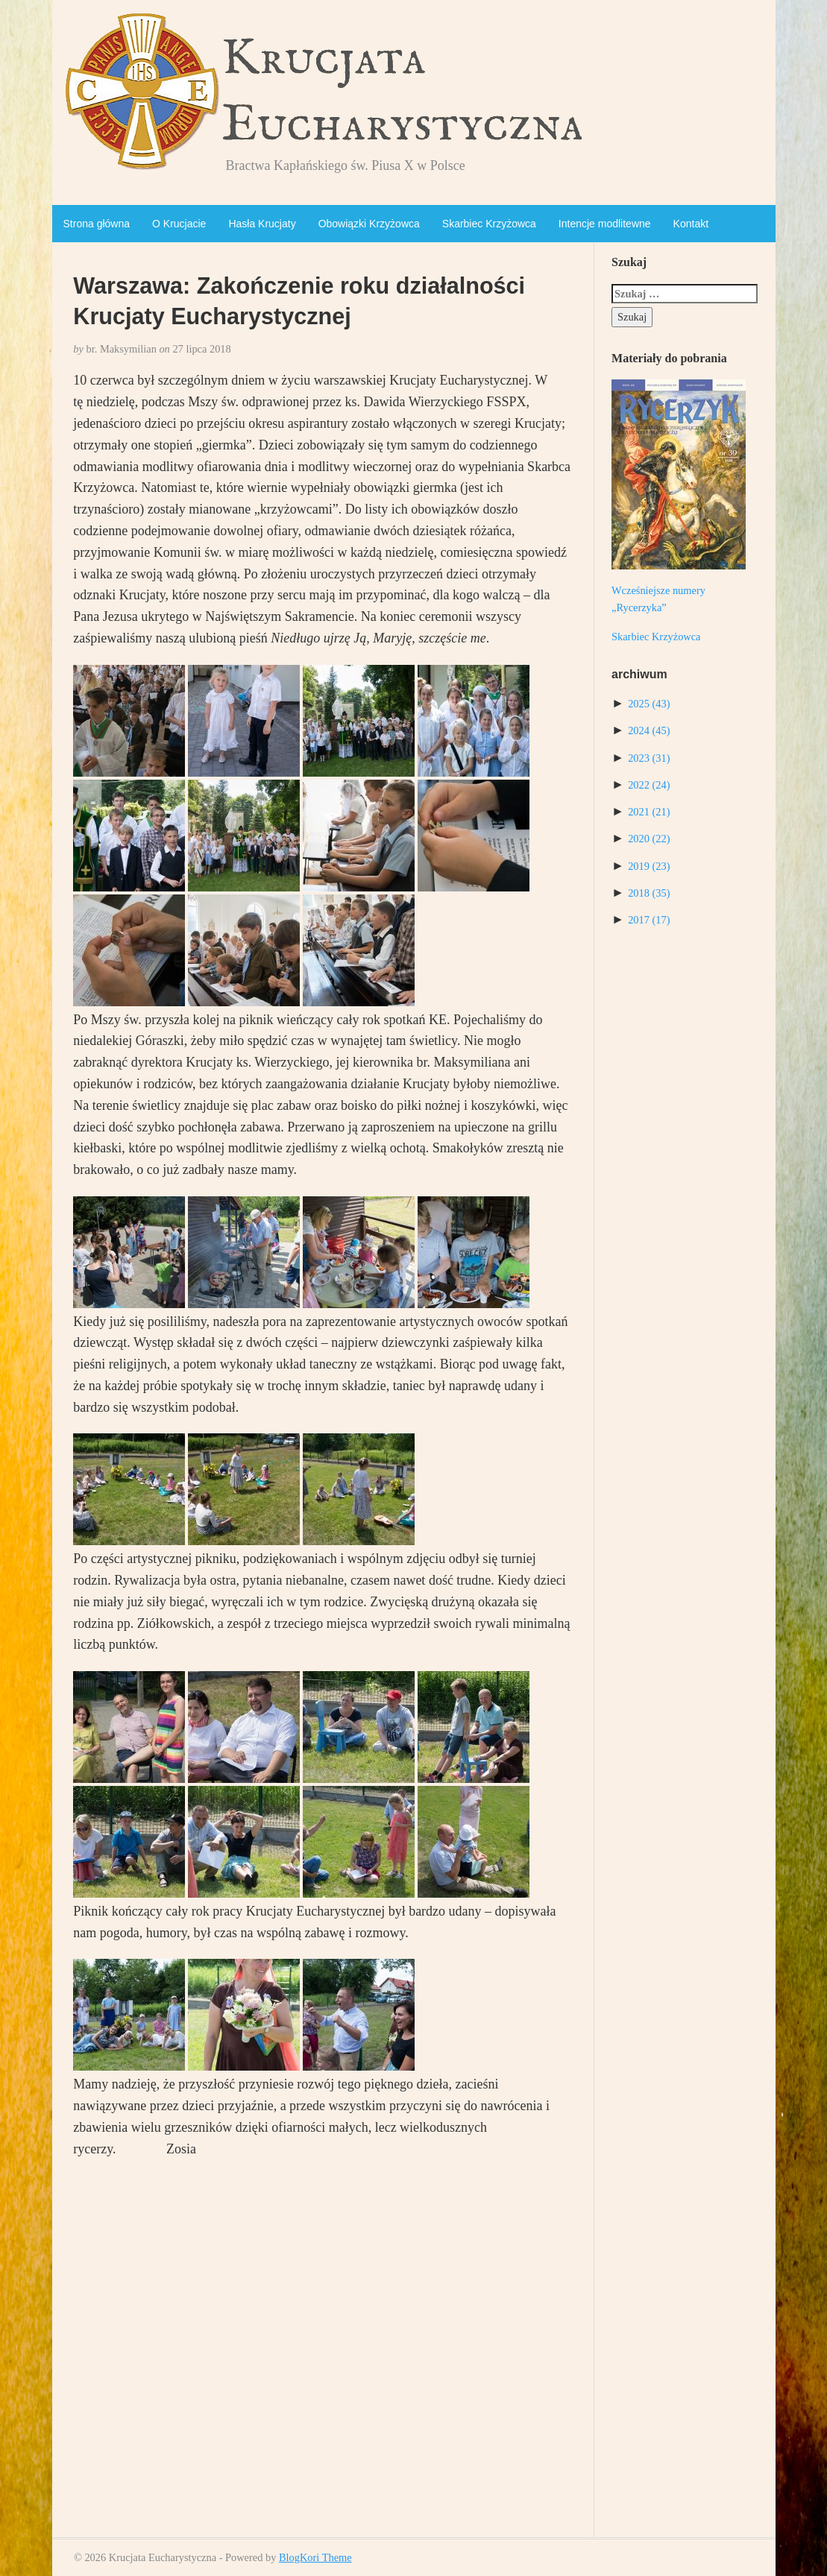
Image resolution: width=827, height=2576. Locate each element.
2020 (649, 839)
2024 (649, 730)
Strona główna (97, 224)
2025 (649, 704)
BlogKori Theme (315, 2557)
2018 (649, 893)
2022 (649, 785)
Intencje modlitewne (605, 224)
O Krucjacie (179, 224)
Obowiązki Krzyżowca (369, 224)
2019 (649, 866)
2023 (649, 758)
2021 (649, 812)
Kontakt (690, 224)
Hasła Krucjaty (261, 224)
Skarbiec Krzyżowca (489, 224)
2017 (649, 920)
